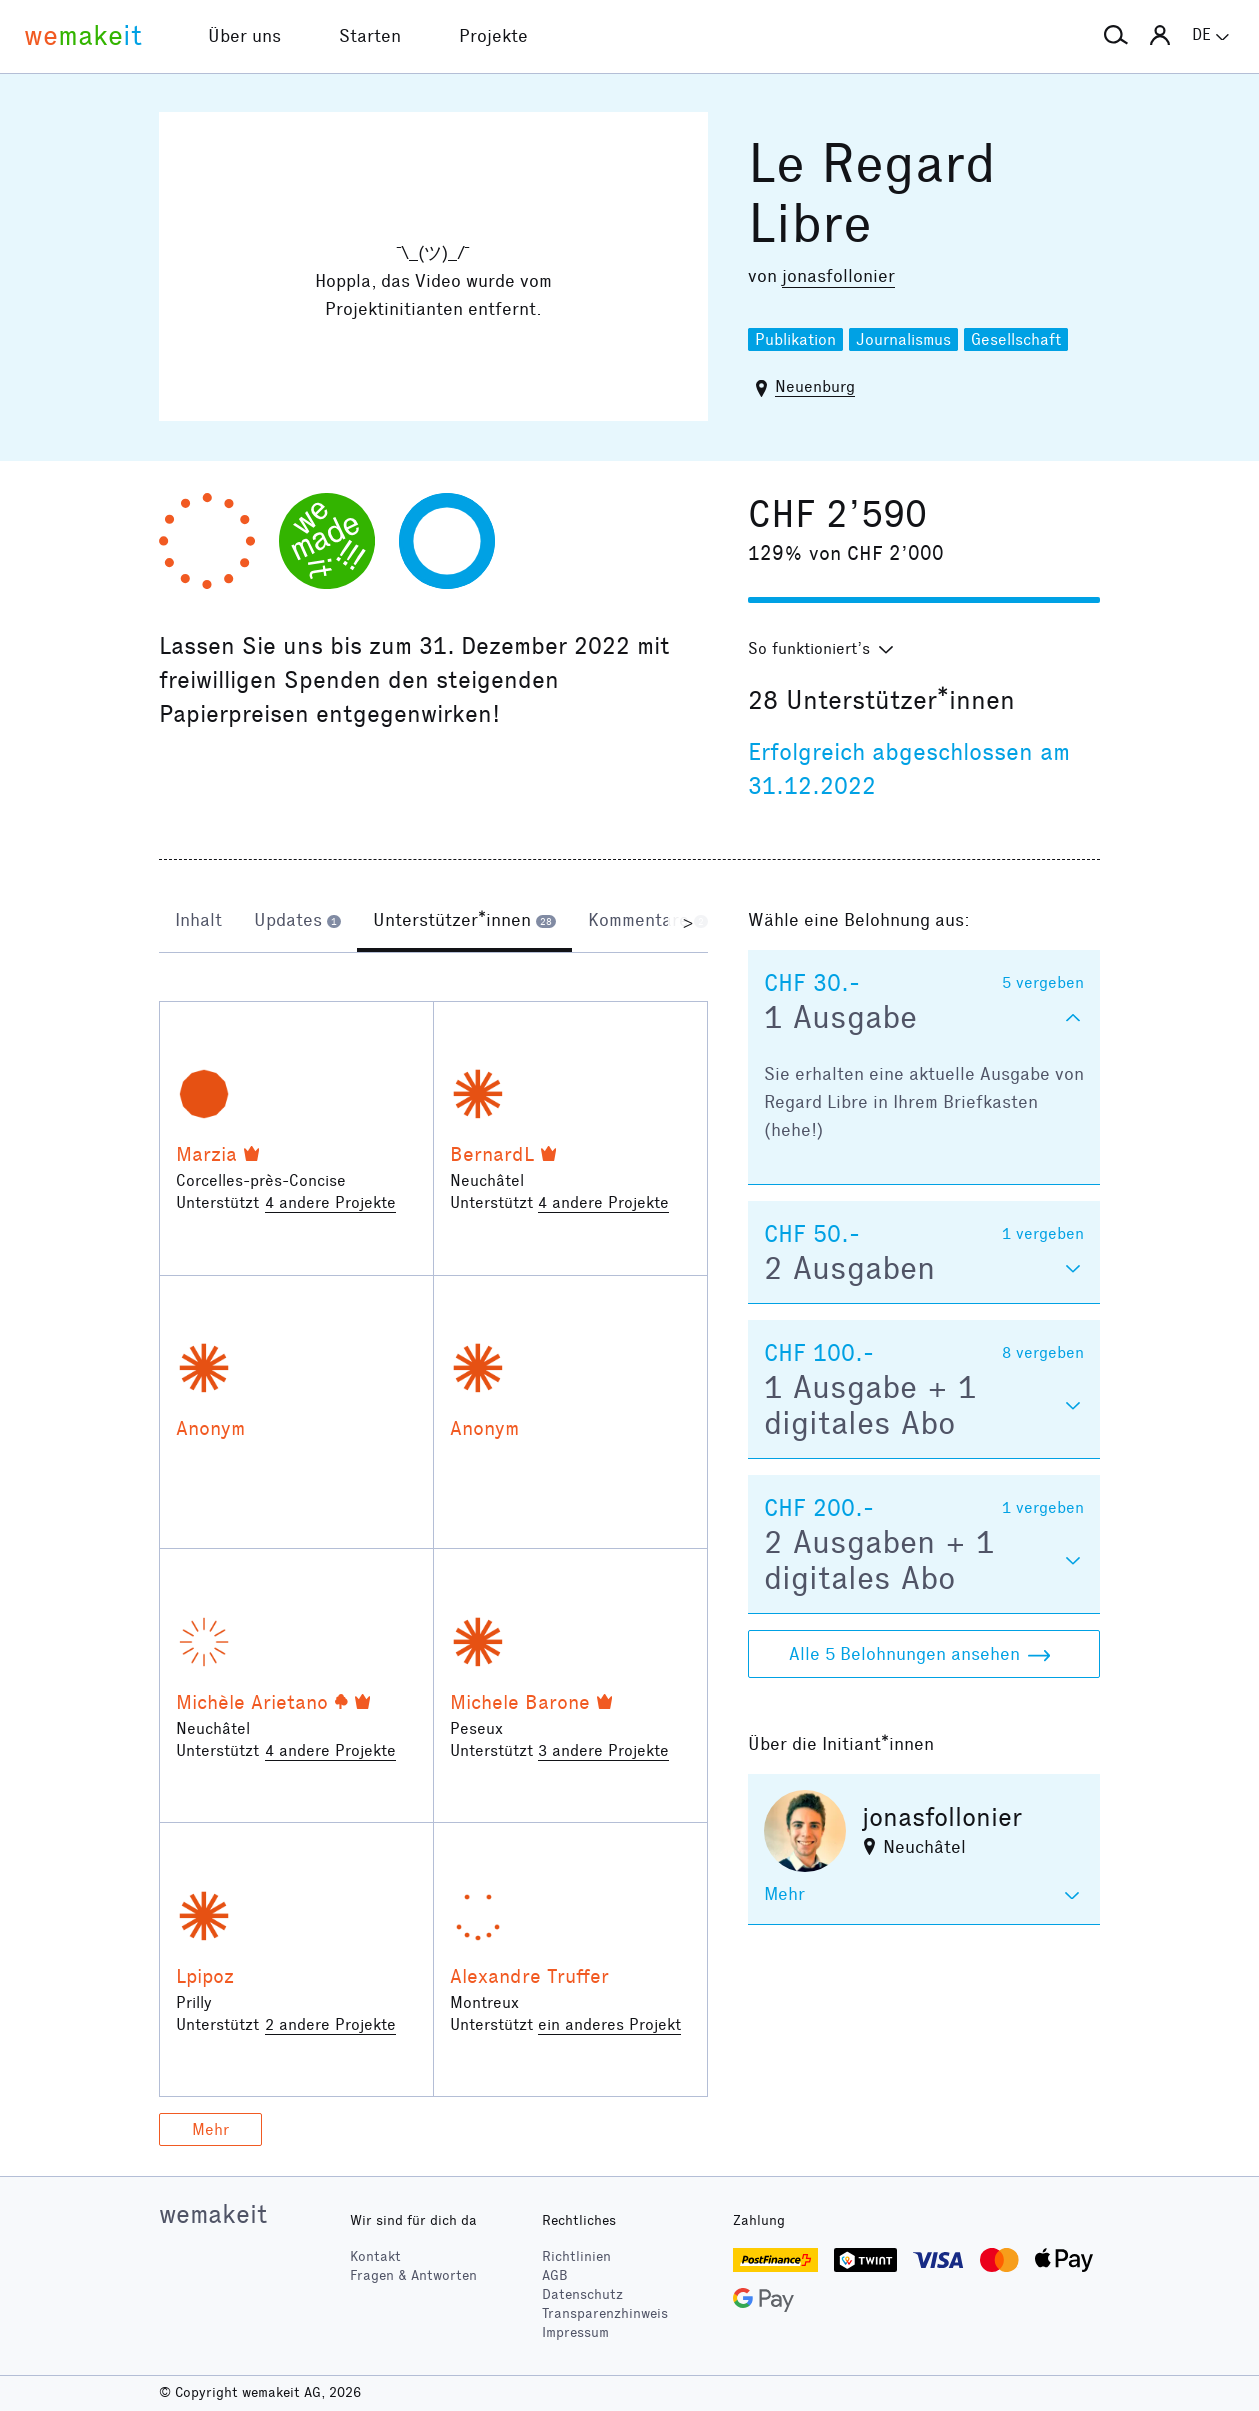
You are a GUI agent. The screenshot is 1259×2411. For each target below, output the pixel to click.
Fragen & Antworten (413, 2275)
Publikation (795, 339)
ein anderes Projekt (609, 2024)
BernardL (492, 1154)
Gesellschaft (1016, 339)
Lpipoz (205, 1976)
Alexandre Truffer (529, 1976)
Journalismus (903, 339)
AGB (555, 2275)
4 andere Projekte (330, 1202)
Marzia (206, 1154)
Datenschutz (582, 2294)
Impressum (575, 2332)
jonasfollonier (838, 276)
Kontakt (375, 2256)
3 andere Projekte (603, 1750)
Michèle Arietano (252, 1702)
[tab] (198, 922)
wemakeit (213, 2214)
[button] (1116, 36)
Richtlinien (576, 2256)
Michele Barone (520, 1702)
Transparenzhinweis (605, 2313)
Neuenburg (815, 386)
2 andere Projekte (330, 2024)
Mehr (210, 2129)
